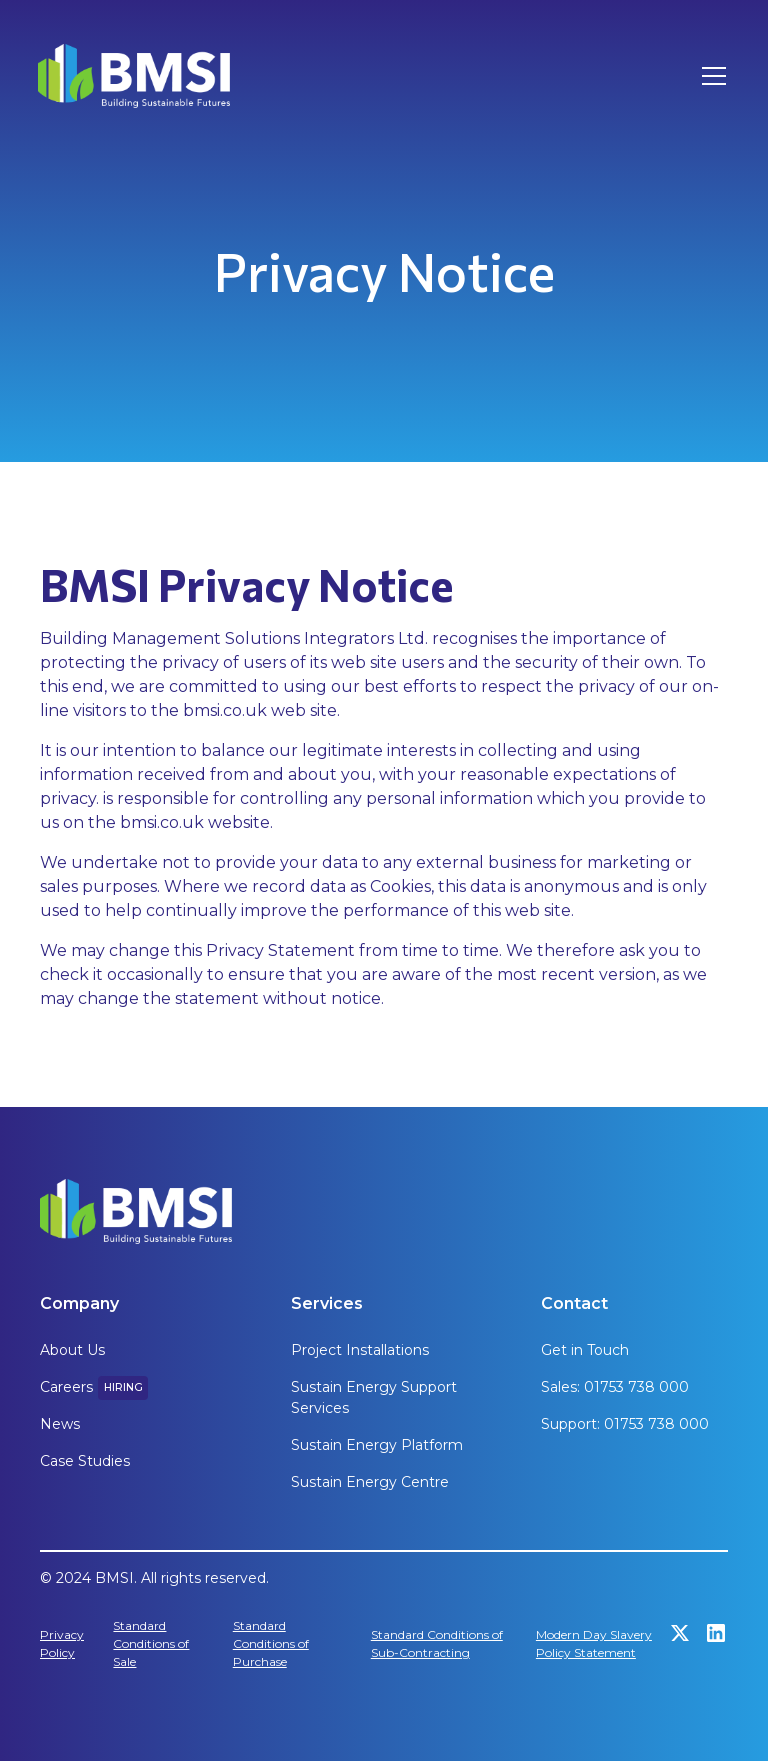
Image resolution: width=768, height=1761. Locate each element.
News (60, 1424)
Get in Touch (585, 1350)
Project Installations (360, 1350)
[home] (134, 76)
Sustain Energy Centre (370, 1482)
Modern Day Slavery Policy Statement (594, 1643)
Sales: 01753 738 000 (615, 1387)
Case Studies (85, 1461)
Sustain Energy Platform (377, 1445)
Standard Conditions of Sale (151, 1643)
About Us (72, 1350)
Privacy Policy (62, 1643)
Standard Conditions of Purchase (271, 1643)
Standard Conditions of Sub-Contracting (437, 1643)
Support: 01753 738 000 (625, 1424)
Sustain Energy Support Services (374, 1397)
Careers (66, 1387)
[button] (710, 76)
